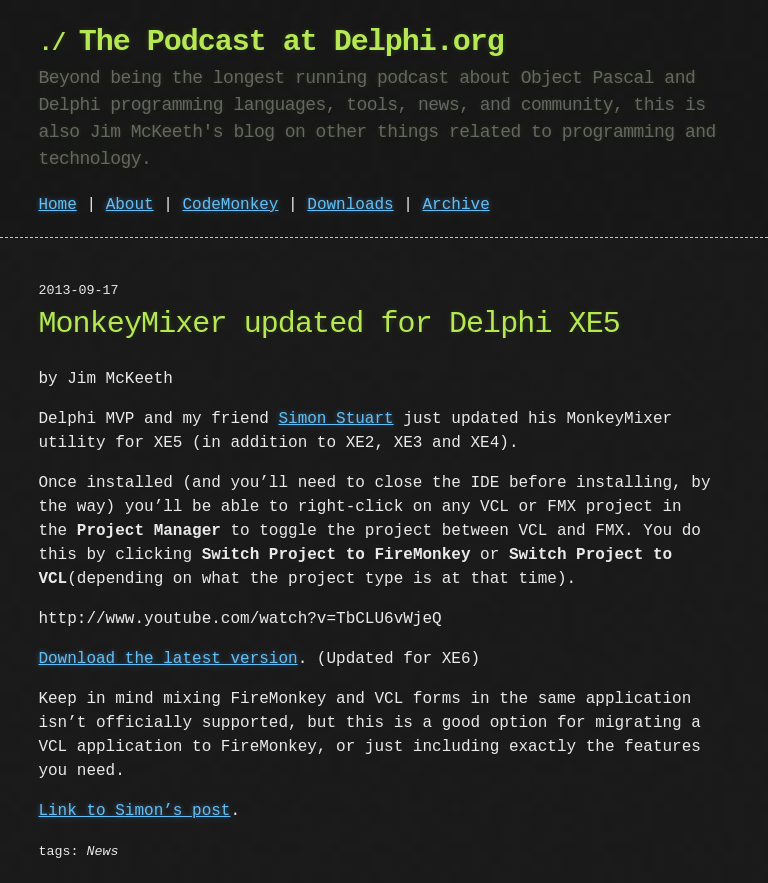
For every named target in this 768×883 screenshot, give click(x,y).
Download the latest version (167, 659)
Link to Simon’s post (134, 811)
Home (57, 205)
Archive (456, 205)
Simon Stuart (335, 419)
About (130, 205)
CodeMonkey (230, 205)
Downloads (350, 205)
